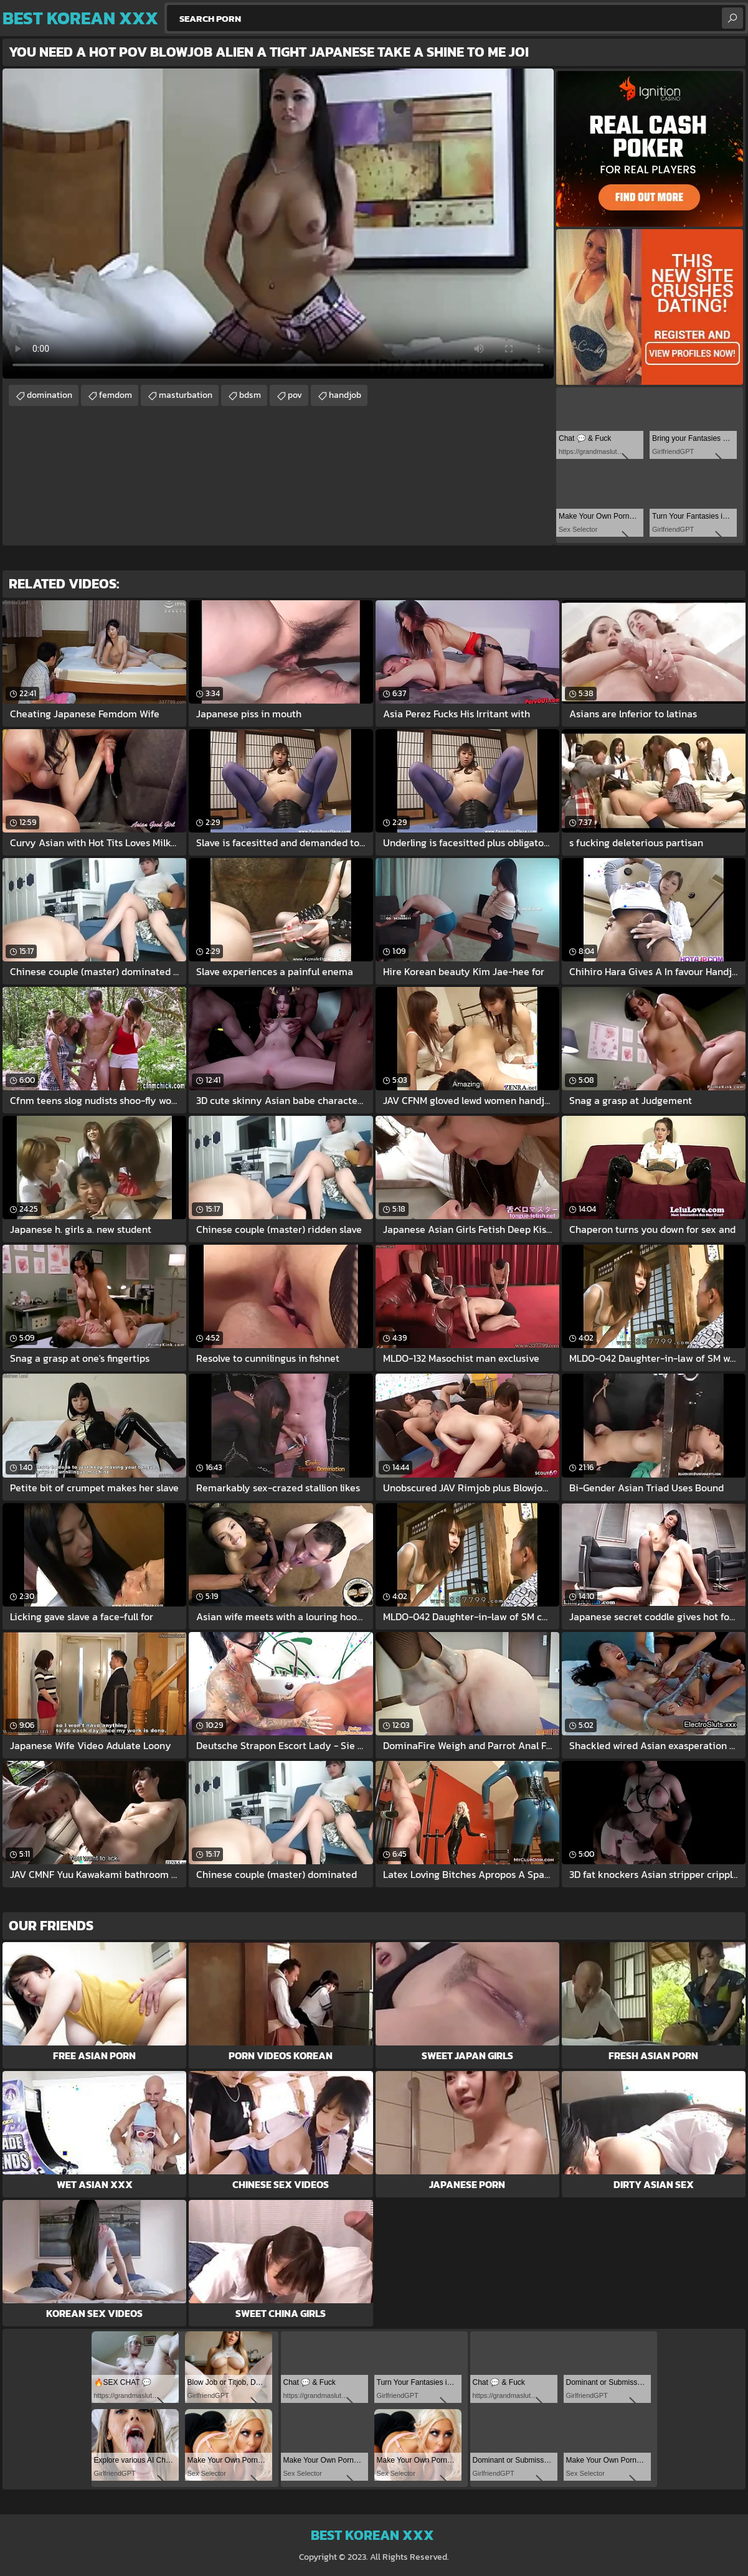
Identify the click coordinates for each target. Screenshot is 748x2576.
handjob (345, 395)
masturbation (185, 395)
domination (49, 395)
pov (295, 395)
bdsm (250, 395)
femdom (115, 395)
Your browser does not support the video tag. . (278, 223)
